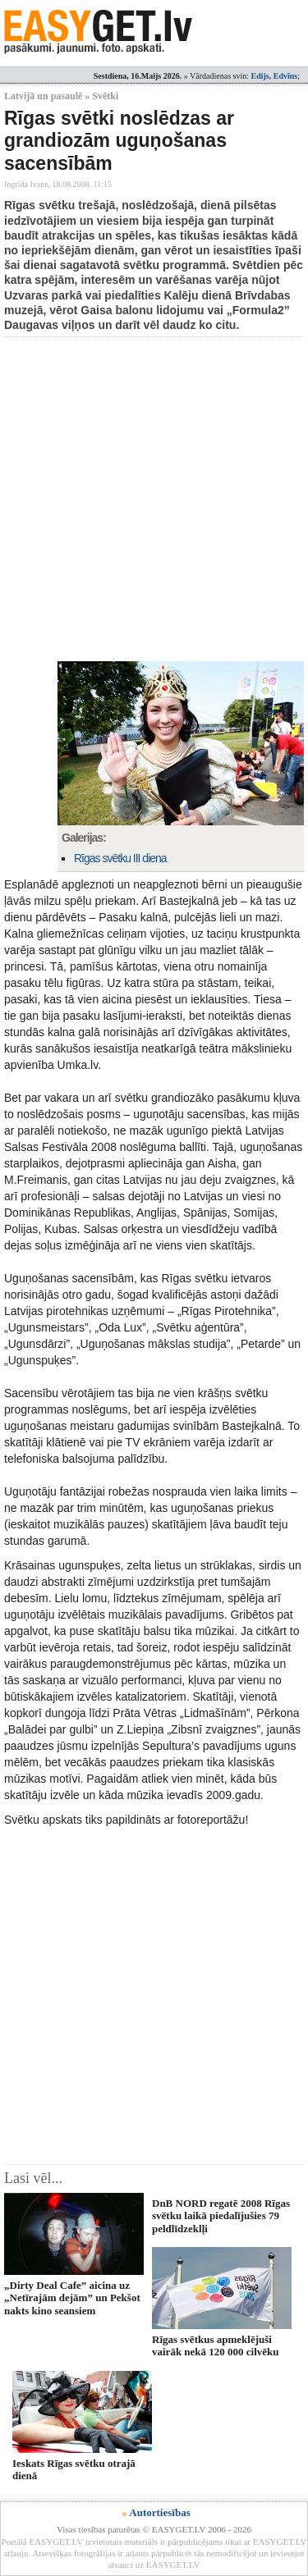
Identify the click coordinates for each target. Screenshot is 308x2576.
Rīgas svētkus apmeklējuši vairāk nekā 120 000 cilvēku (215, 2345)
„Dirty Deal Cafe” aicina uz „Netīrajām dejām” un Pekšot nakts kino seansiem (72, 2298)
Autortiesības (159, 2512)
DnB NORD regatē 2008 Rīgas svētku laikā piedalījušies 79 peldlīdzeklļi (221, 2216)
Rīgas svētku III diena (120, 858)
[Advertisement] (154, 499)
